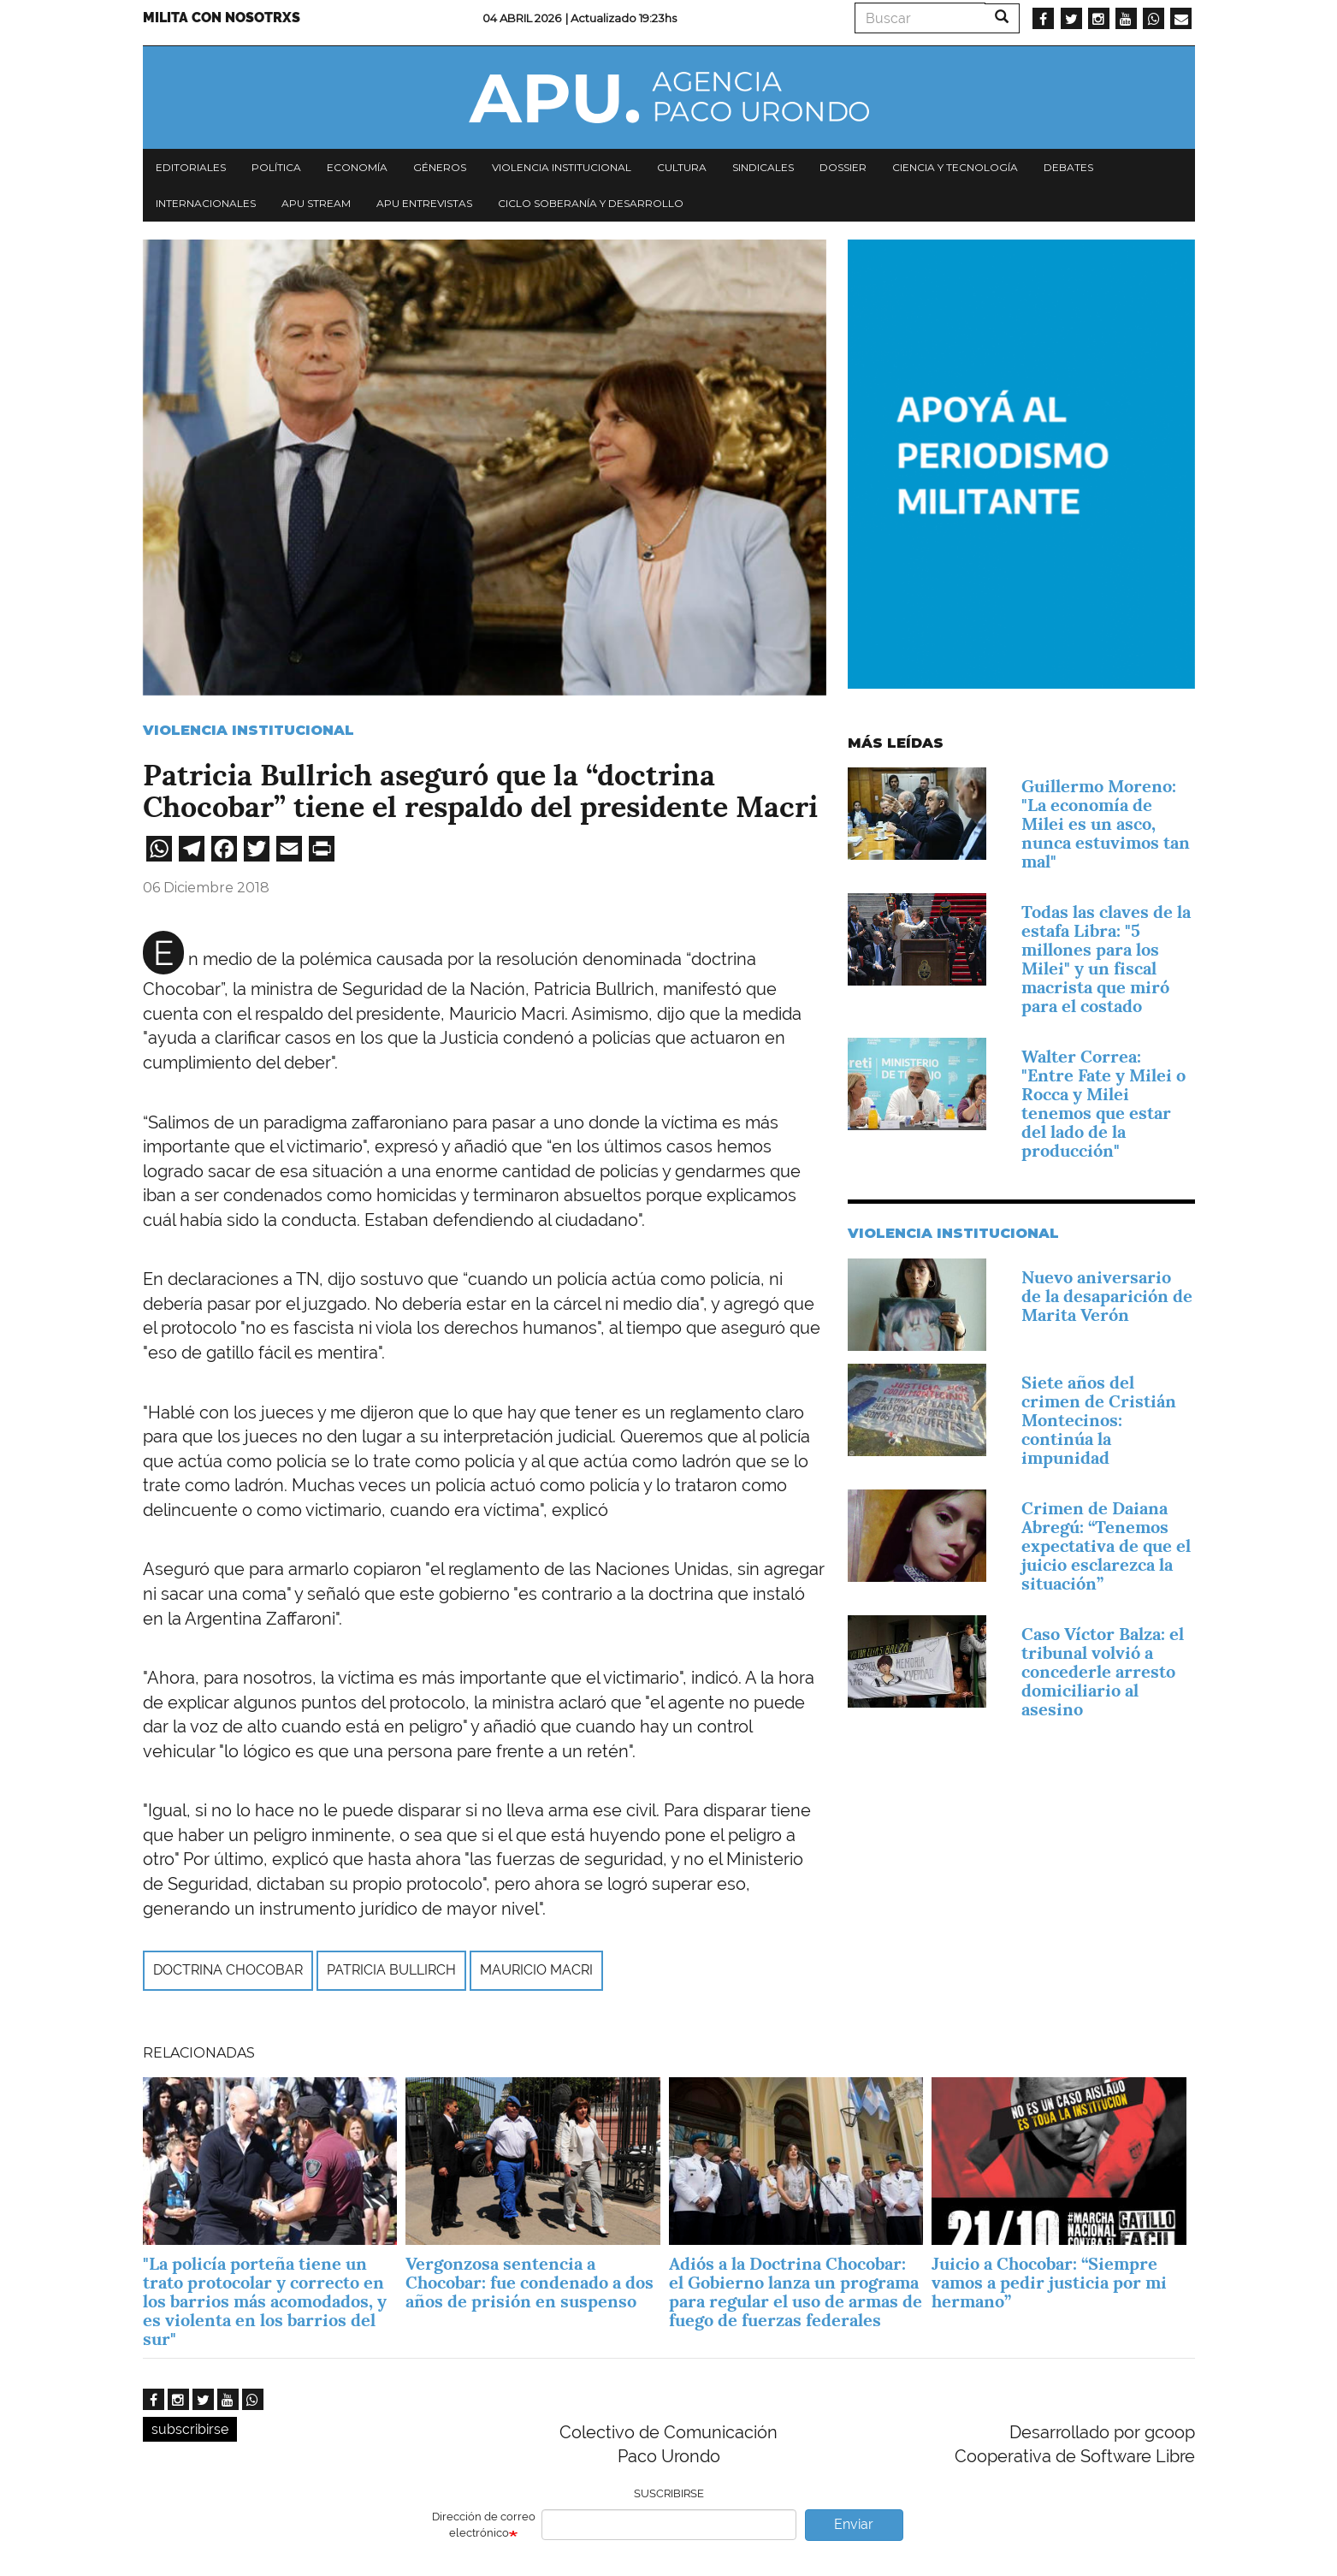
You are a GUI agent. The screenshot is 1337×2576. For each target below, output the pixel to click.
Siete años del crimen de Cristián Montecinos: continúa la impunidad (1098, 1420)
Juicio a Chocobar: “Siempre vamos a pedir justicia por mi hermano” (1049, 2282)
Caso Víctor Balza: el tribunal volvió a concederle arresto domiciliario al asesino (1102, 1671)
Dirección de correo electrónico (483, 2524)
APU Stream (316, 203)
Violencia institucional (561, 167)
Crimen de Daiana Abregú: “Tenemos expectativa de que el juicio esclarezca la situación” (1106, 1546)
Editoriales (191, 167)
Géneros (439, 167)
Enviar (853, 2524)
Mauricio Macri (536, 1970)
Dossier (843, 167)
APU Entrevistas (424, 203)
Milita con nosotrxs (221, 17)
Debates (1068, 167)
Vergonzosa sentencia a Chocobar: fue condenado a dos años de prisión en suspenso (529, 2282)
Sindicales (763, 167)
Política (276, 167)
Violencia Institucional (248, 730)
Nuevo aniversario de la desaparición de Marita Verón (1106, 1296)
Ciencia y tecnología (955, 167)
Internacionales (206, 203)
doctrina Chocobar (228, 1970)
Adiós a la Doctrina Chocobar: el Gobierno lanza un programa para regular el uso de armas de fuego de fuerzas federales (795, 2292)
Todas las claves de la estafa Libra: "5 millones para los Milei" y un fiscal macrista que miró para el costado (1106, 959)
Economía (357, 167)
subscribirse (189, 2429)
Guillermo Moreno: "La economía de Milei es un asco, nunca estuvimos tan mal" (1105, 824)
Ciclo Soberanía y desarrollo (590, 203)
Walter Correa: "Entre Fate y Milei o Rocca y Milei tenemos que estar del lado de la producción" (1103, 1103)
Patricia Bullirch (391, 1970)
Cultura (682, 167)
